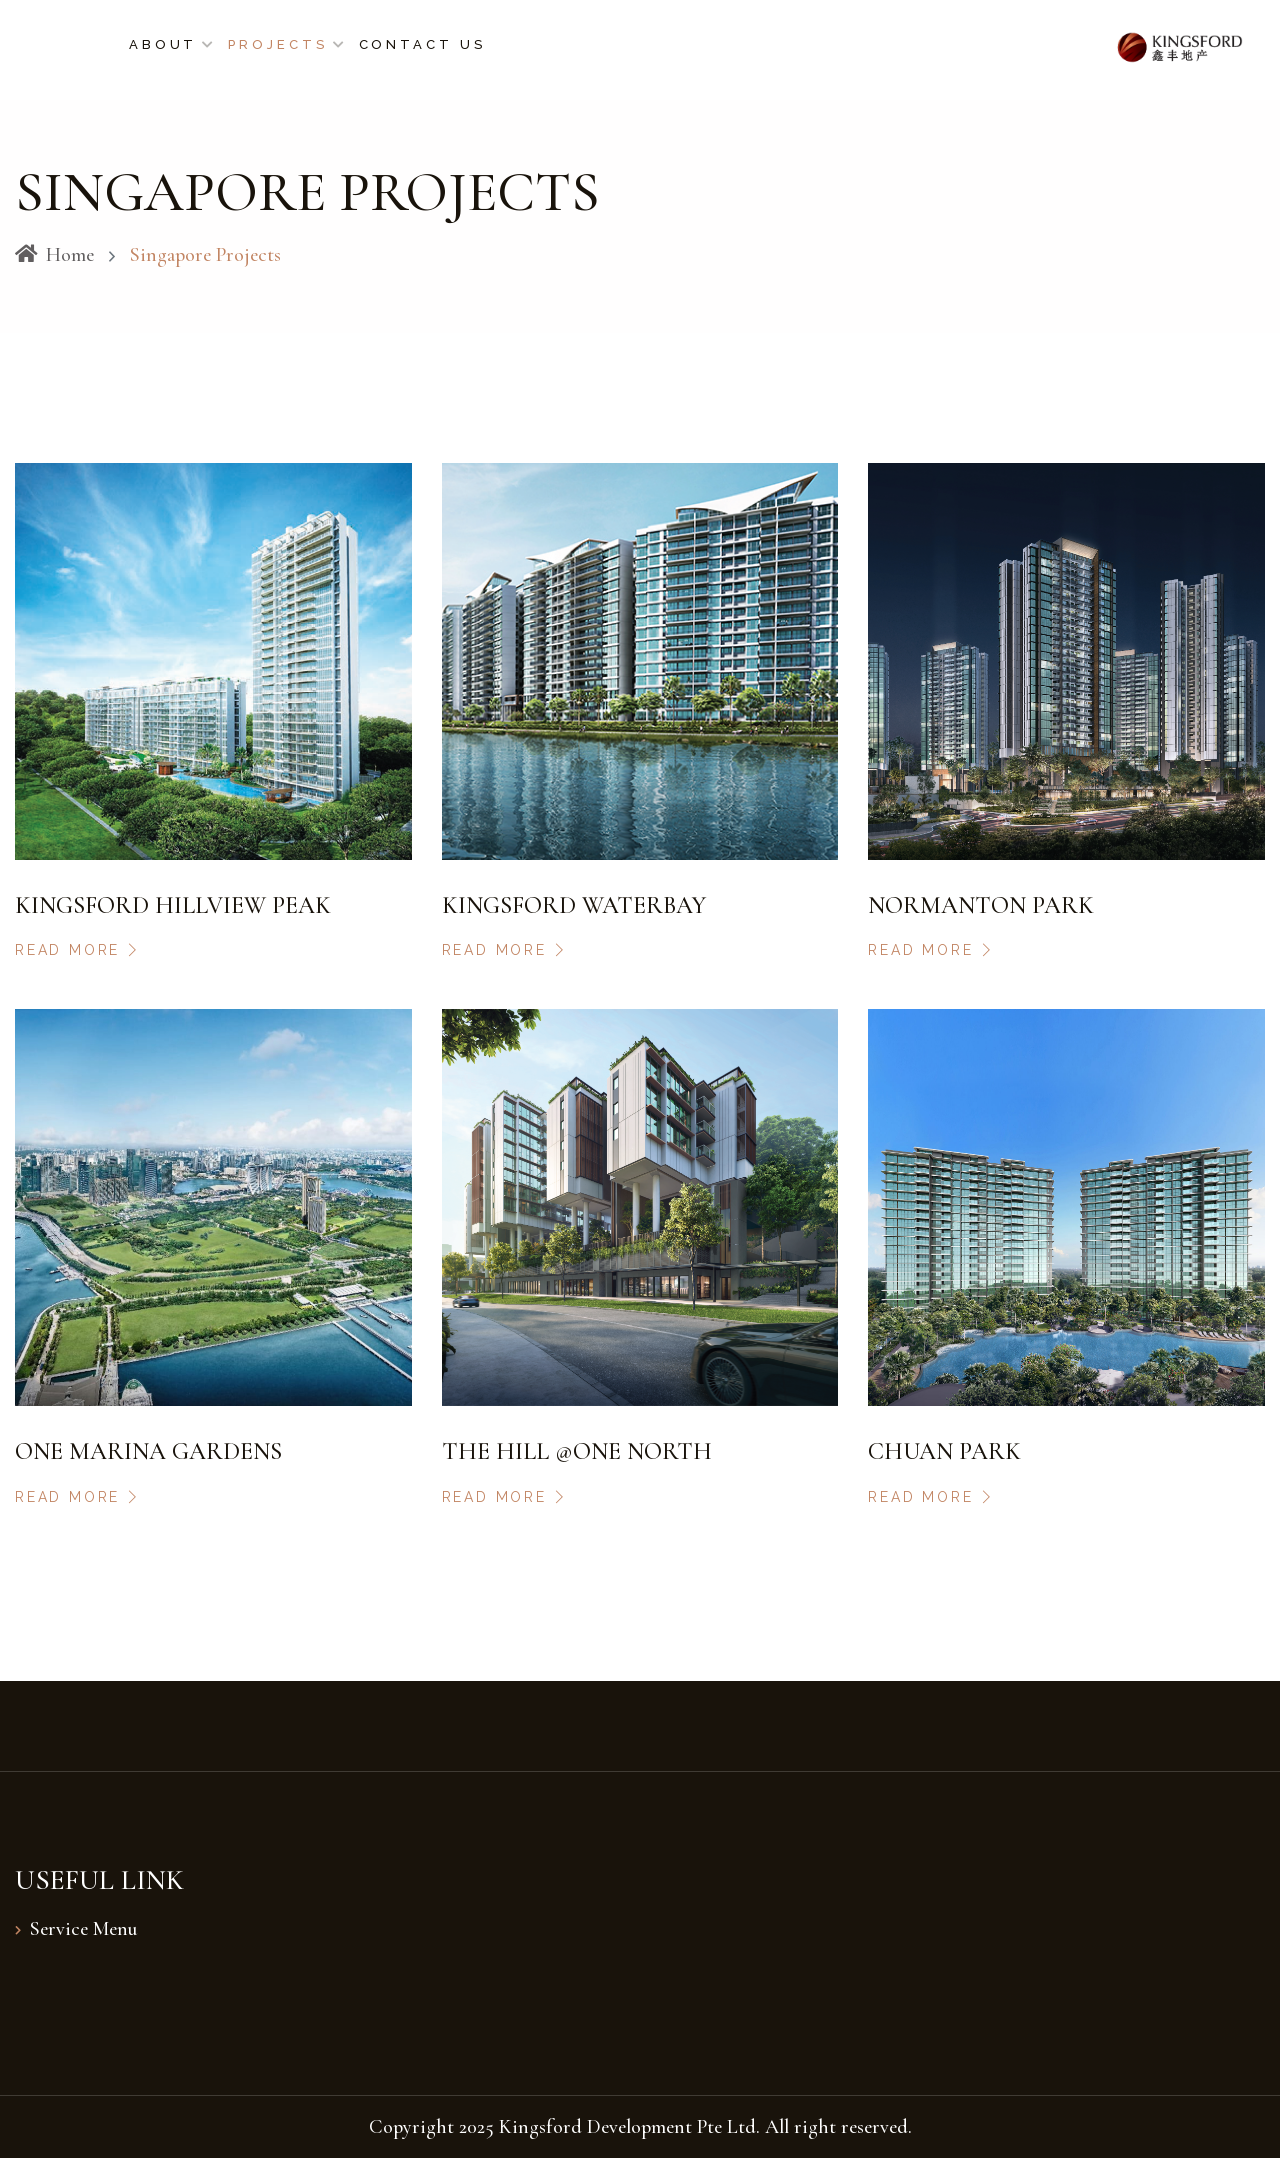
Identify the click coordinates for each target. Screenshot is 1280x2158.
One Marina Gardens (148, 1451)
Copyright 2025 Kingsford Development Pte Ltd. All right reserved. (640, 2127)
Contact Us (422, 44)
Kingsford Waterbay (574, 905)
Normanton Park (981, 905)
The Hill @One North (577, 1451)
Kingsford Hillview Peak (173, 905)
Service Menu (83, 1929)
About (163, 44)
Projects (277, 44)
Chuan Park (944, 1451)
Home (54, 255)
